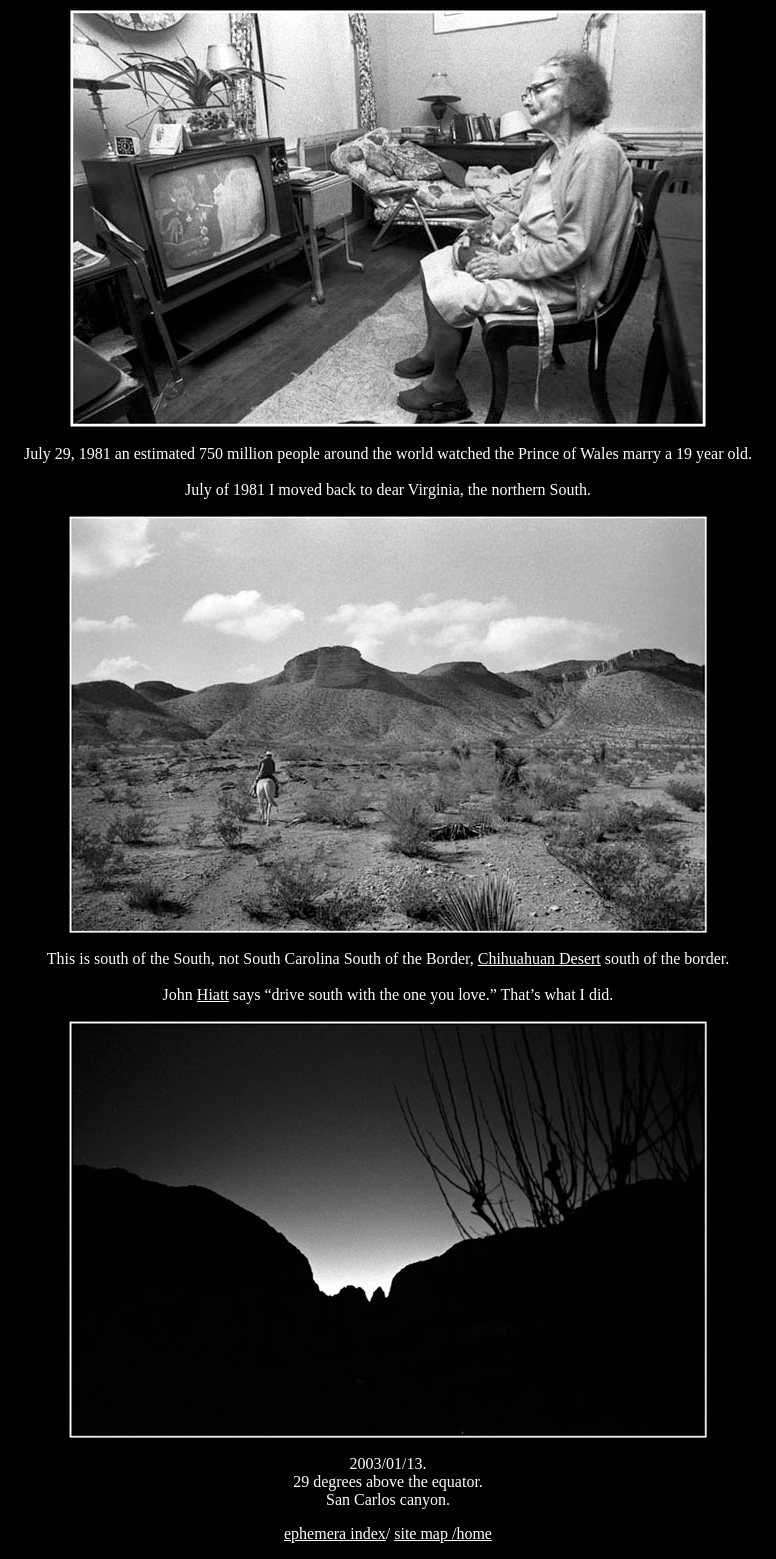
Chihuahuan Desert (539, 958)
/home (472, 1533)
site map (423, 1533)
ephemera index (335, 1533)
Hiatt (213, 994)
